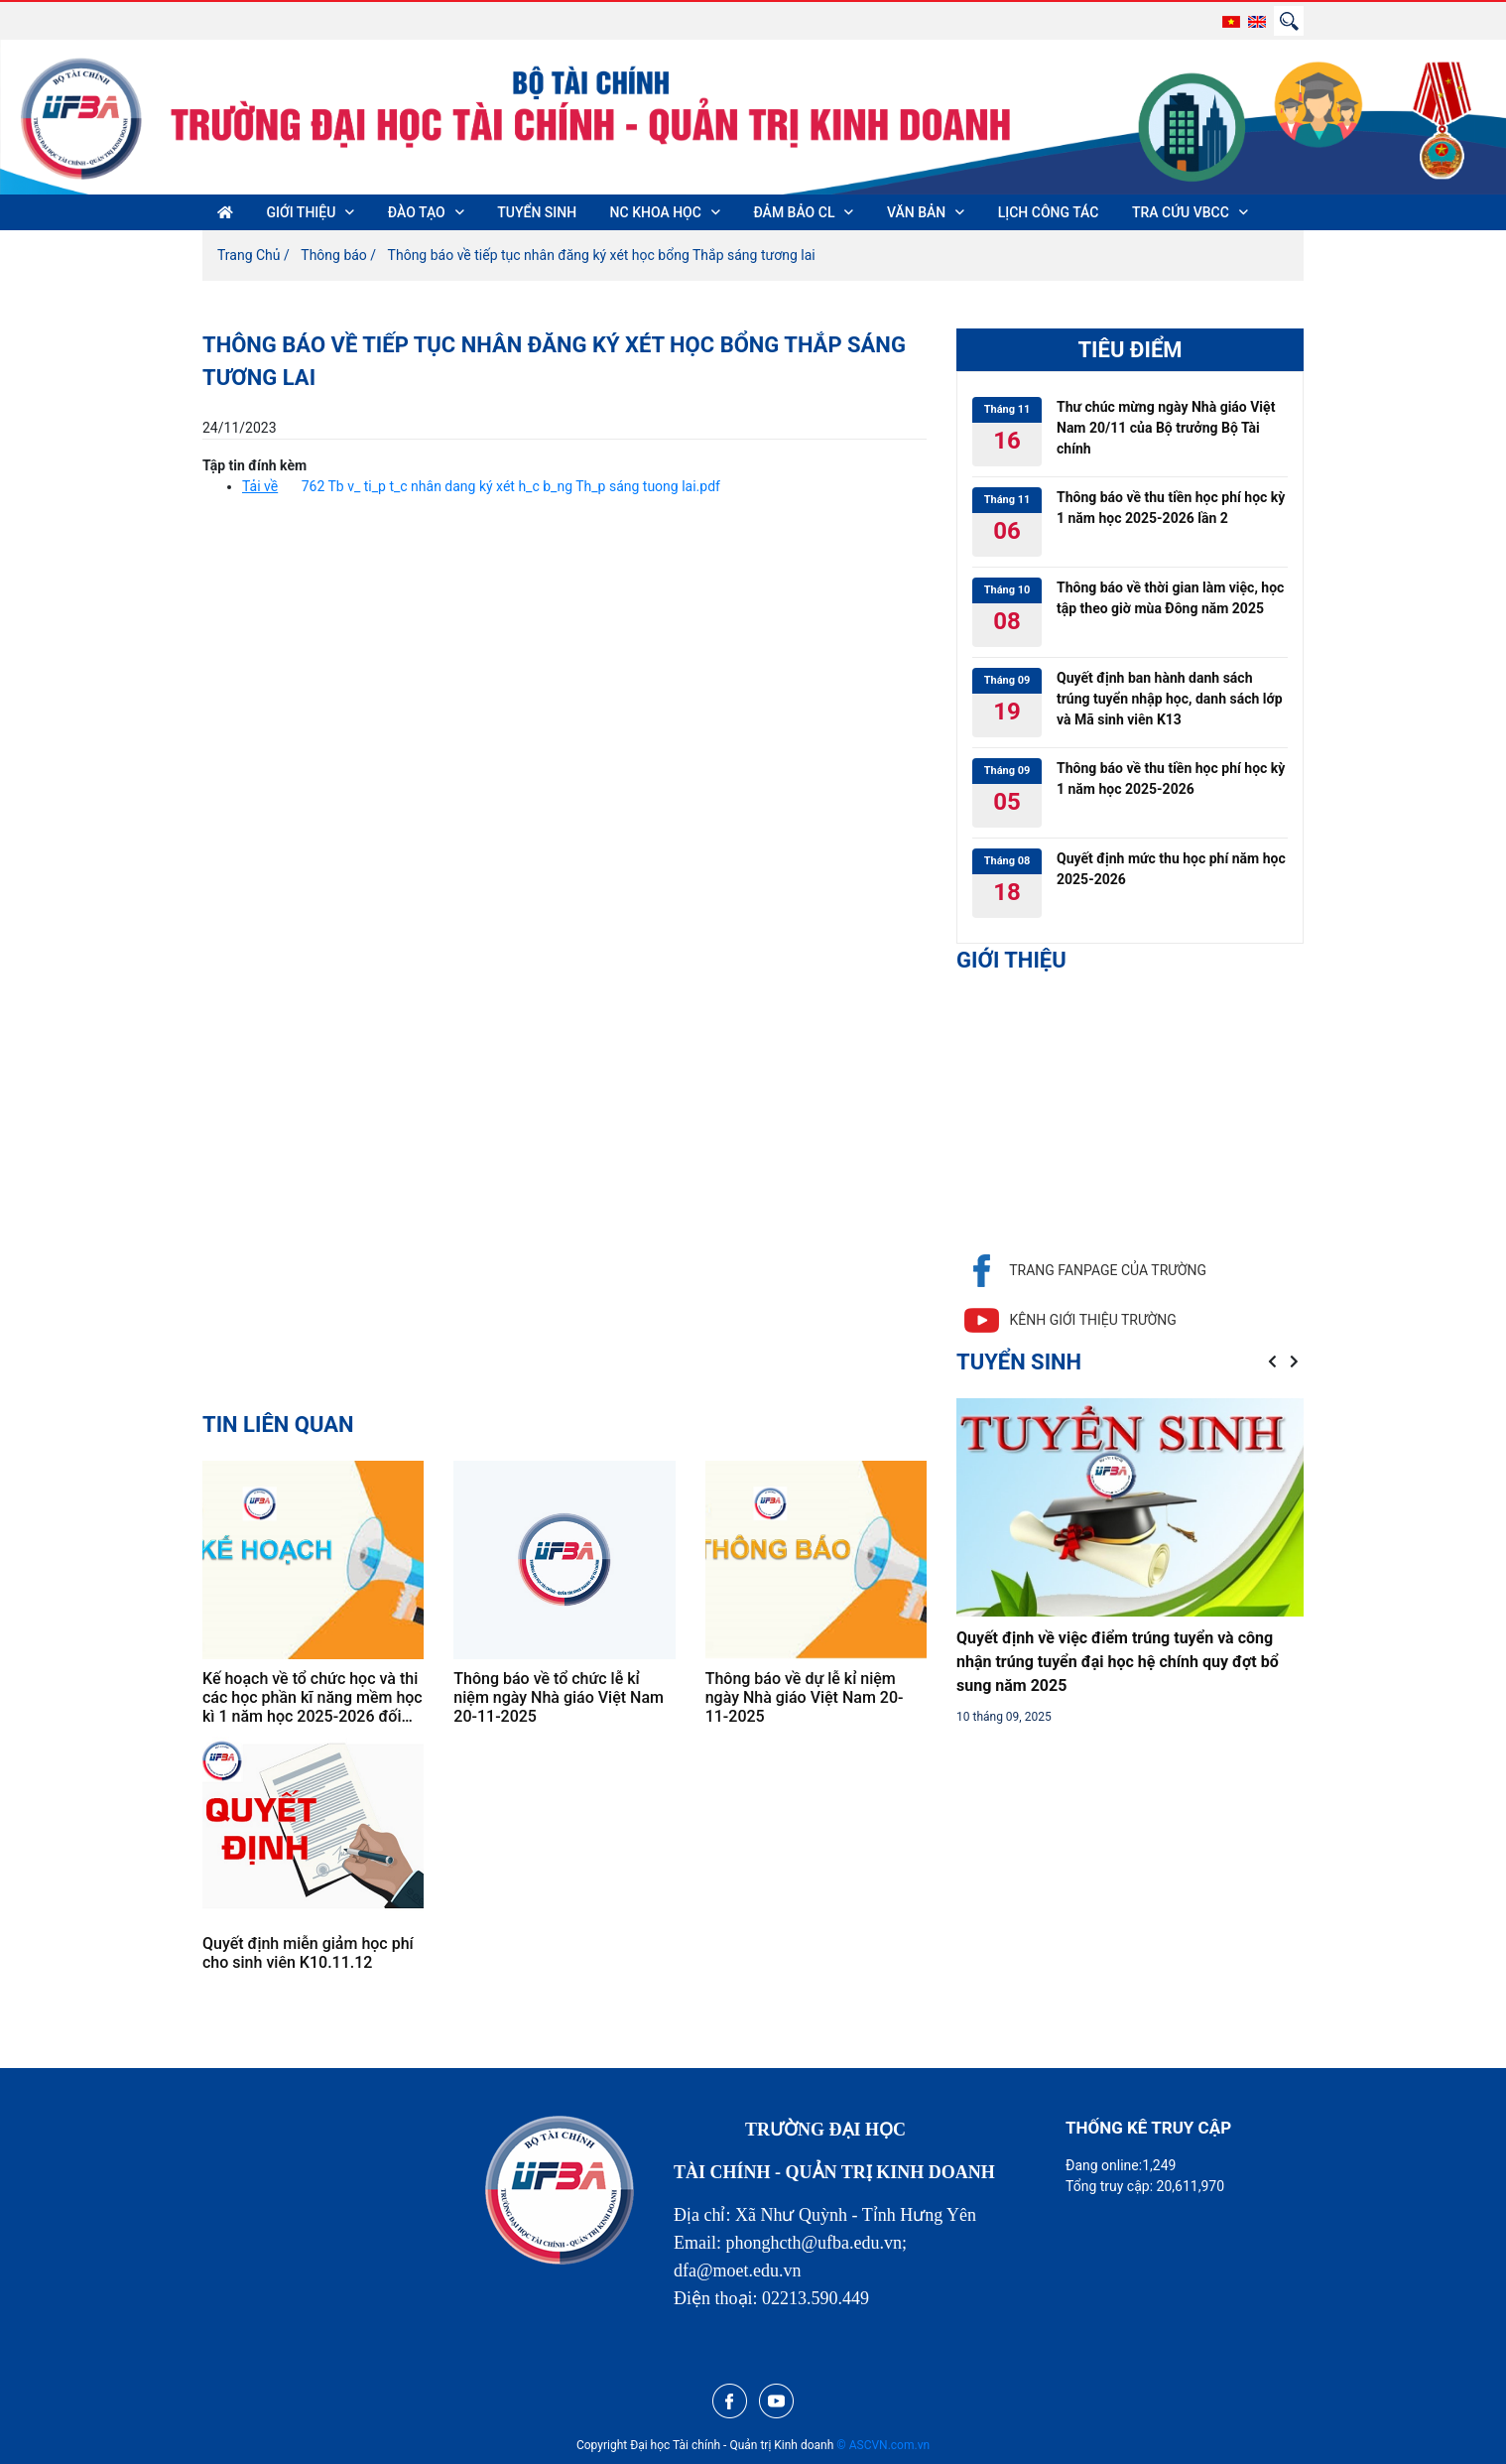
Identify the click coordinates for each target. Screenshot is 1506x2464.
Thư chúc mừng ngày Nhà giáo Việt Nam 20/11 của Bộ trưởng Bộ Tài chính (1166, 427)
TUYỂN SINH (536, 212)
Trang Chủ (249, 255)
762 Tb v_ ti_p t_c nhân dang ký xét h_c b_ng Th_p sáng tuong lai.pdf (511, 486)
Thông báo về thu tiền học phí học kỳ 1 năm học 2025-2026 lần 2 (1171, 507)
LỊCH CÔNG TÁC (1048, 212)
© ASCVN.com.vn (883, 2445)
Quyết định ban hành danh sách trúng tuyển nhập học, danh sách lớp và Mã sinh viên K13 (1170, 698)
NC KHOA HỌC (655, 212)
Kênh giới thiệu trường (1066, 1321)
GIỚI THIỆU (300, 212)
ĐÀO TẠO (416, 212)
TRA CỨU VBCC (1180, 212)
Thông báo (334, 255)
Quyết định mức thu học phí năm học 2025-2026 (1171, 868)
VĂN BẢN (916, 212)
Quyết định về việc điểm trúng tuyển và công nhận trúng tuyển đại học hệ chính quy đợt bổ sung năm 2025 (1117, 1661)
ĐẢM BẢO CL (793, 212)
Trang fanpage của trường (1081, 1271)
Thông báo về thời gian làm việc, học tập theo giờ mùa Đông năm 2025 (1170, 598)
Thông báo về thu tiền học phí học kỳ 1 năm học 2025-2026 (1171, 778)
